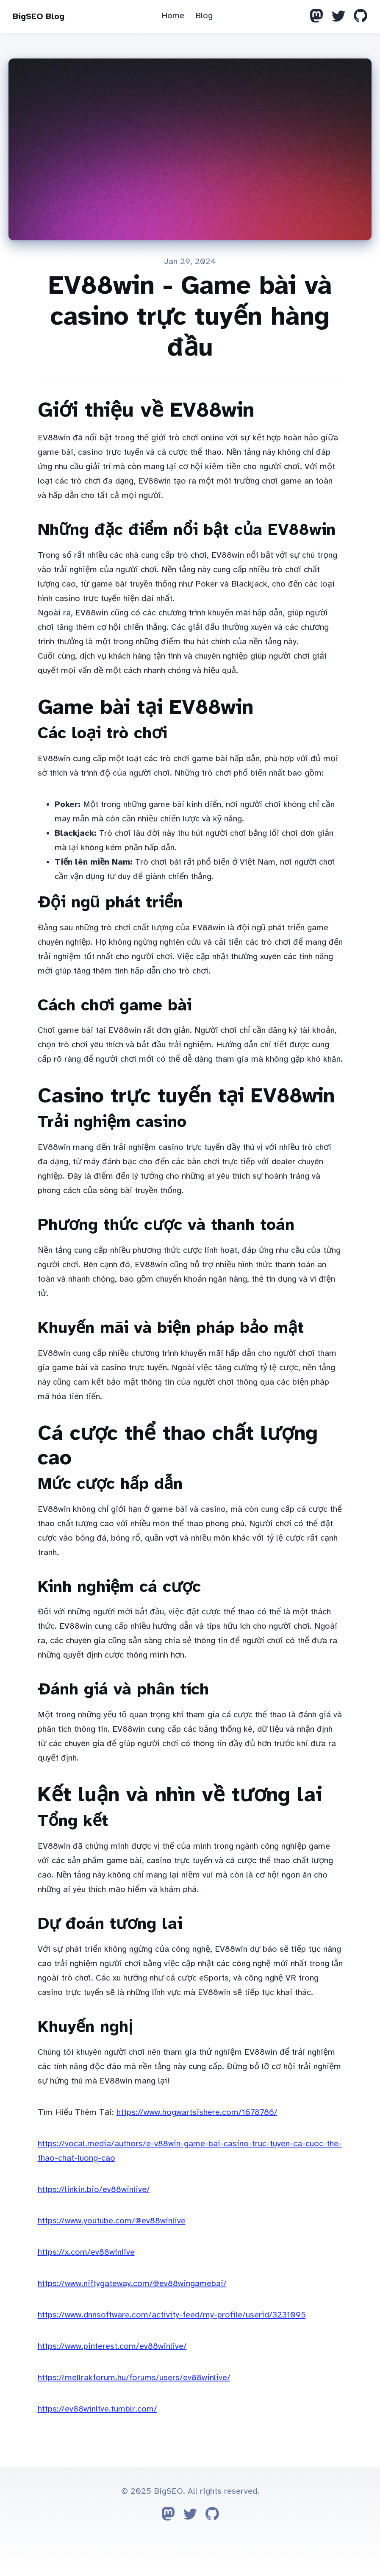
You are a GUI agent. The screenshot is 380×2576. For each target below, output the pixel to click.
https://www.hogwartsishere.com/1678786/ (196, 2112)
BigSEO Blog (38, 16)
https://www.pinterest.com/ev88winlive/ (112, 2346)
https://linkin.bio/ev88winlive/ (94, 2189)
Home (172, 15)
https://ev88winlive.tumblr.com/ (97, 2409)
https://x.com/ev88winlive (86, 2252)
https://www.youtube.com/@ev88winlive (112, 2220)
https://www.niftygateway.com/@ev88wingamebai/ (132, 2283)
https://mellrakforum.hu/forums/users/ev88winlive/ (134, 2377)
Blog (204, 15)
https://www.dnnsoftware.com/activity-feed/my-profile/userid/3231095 (172, 2314)
